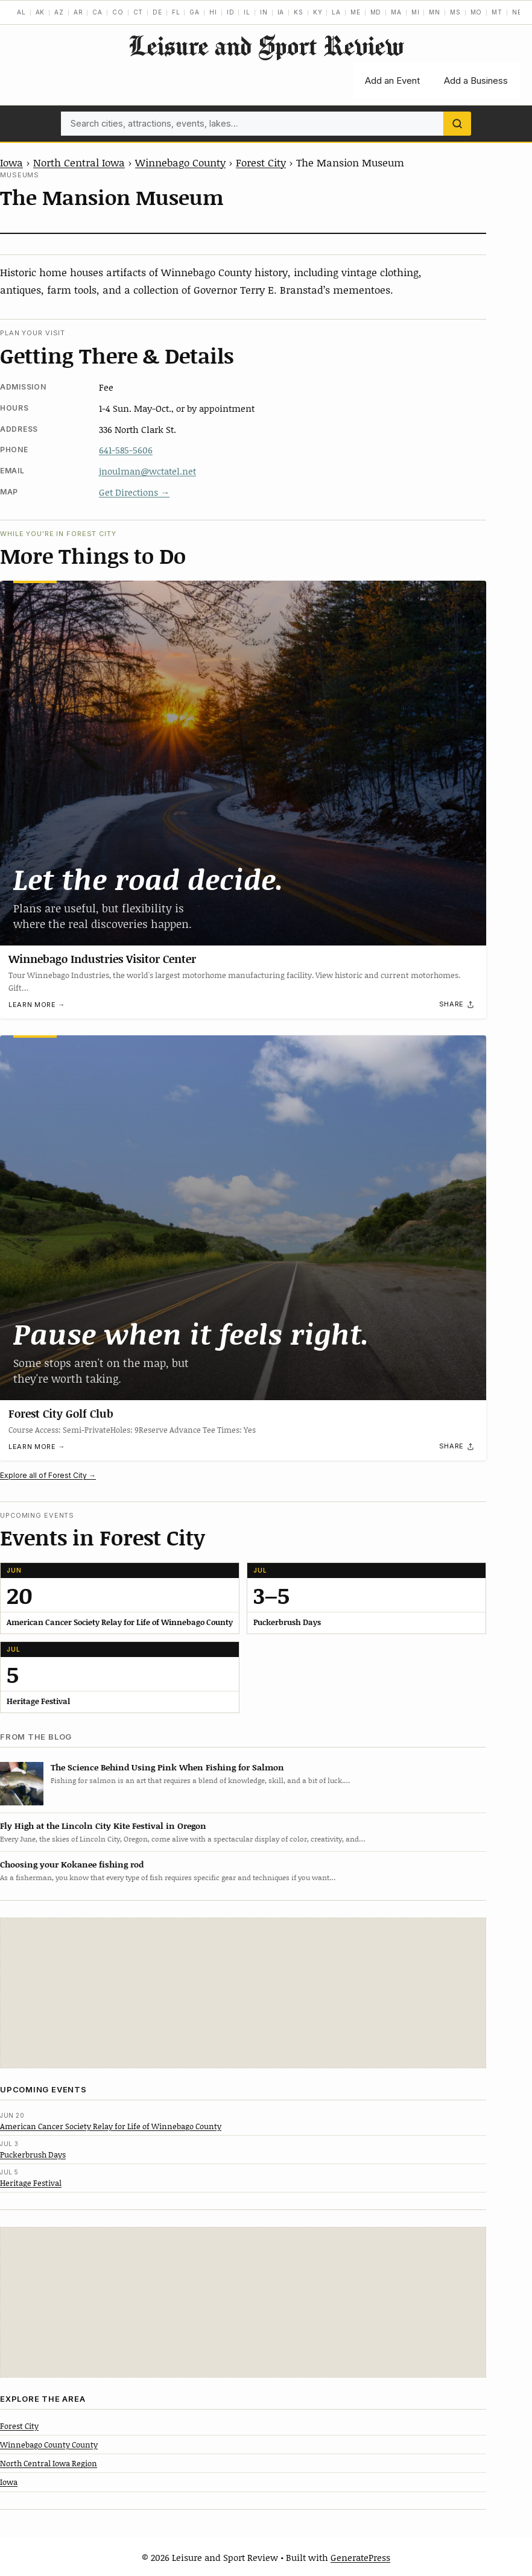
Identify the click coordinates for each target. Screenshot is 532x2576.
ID (231, 12)
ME (355, 12)
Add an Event (392, 80)
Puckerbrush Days (33, 2154)
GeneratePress (360, 2557)
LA (336, 12)
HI (213, 12)
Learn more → (36, 1004)
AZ (59, 12)
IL (247, 12)
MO (476, 12)
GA (194, 12)
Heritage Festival (31, 2182)
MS (455, 12)
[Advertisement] (243, 1993)
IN (264, 12)
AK (40, 12)
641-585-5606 (126, 449)
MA (396, 12)
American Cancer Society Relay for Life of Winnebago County (110, 2126)
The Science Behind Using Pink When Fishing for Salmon (167, 1767)
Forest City (261, 162)
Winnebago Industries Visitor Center (102, 959)
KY (318, 12)
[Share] (457, 1004)
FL (176, 12)
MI (415, 12)
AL (21, 12)
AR (78, 12)
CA (97, 12)
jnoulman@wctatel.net (147, 471)
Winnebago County (180, 162)
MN (434, 12)
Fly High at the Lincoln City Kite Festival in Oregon (103, 1825)
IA (281, 12)
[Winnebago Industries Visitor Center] (243, 763)
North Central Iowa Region (48, 2463)
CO (118, 12)
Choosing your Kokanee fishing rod (72, 1864)
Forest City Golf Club (60, 1413)
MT (497, 12)
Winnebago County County (49, 2444)
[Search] (457, 124)
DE (157, 12)
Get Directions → (134, 492)
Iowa (11, 162)
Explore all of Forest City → (48, 1475)
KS (298, 12)
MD (376, 12)
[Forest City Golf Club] (243, 1217)
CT (138, 12)
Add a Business (476, 80)
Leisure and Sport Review (266, 46)
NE (517, 12)
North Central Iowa (79, 162)
